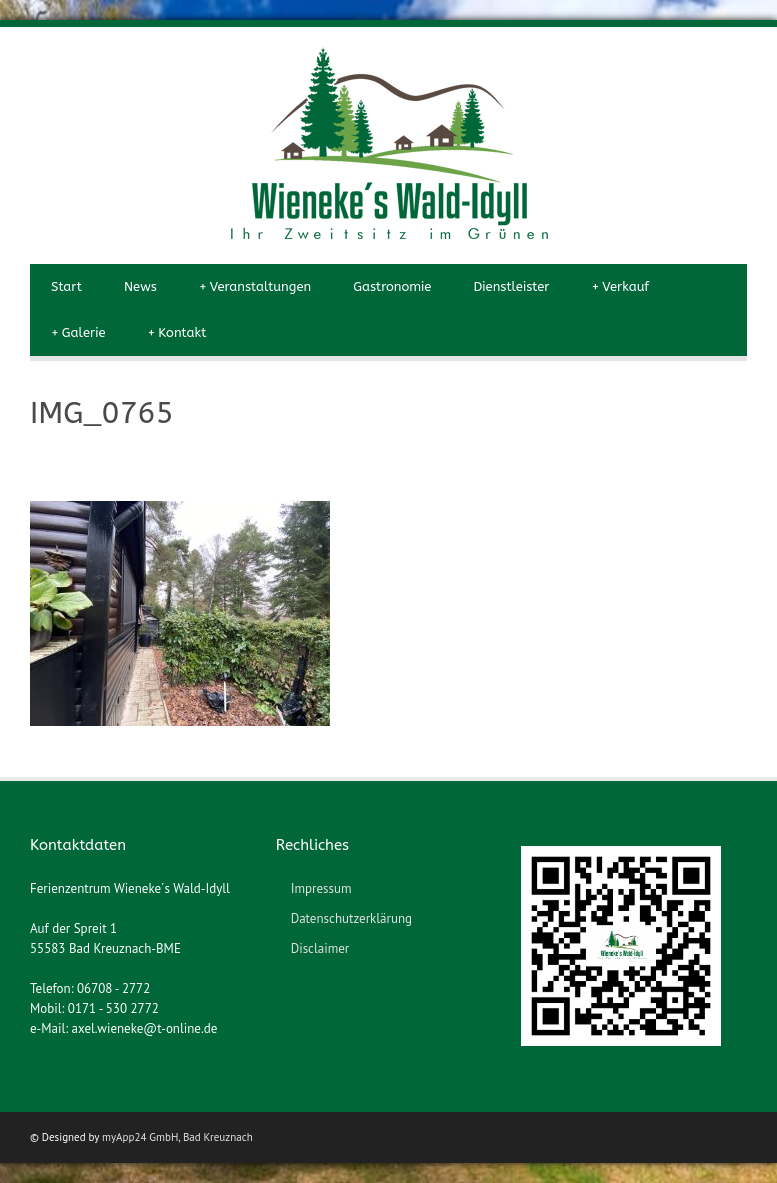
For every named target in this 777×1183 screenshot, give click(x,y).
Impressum (321, 888)
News (140, 286)
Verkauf (620, 287)
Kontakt (176, 333)
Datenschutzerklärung (351, 918)
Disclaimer (320, 948)
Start (66, 286)
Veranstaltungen (255, 287)
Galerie (78, 333)
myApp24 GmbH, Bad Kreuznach (177, 1137)
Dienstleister (511, 286)
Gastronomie (392, 286)
